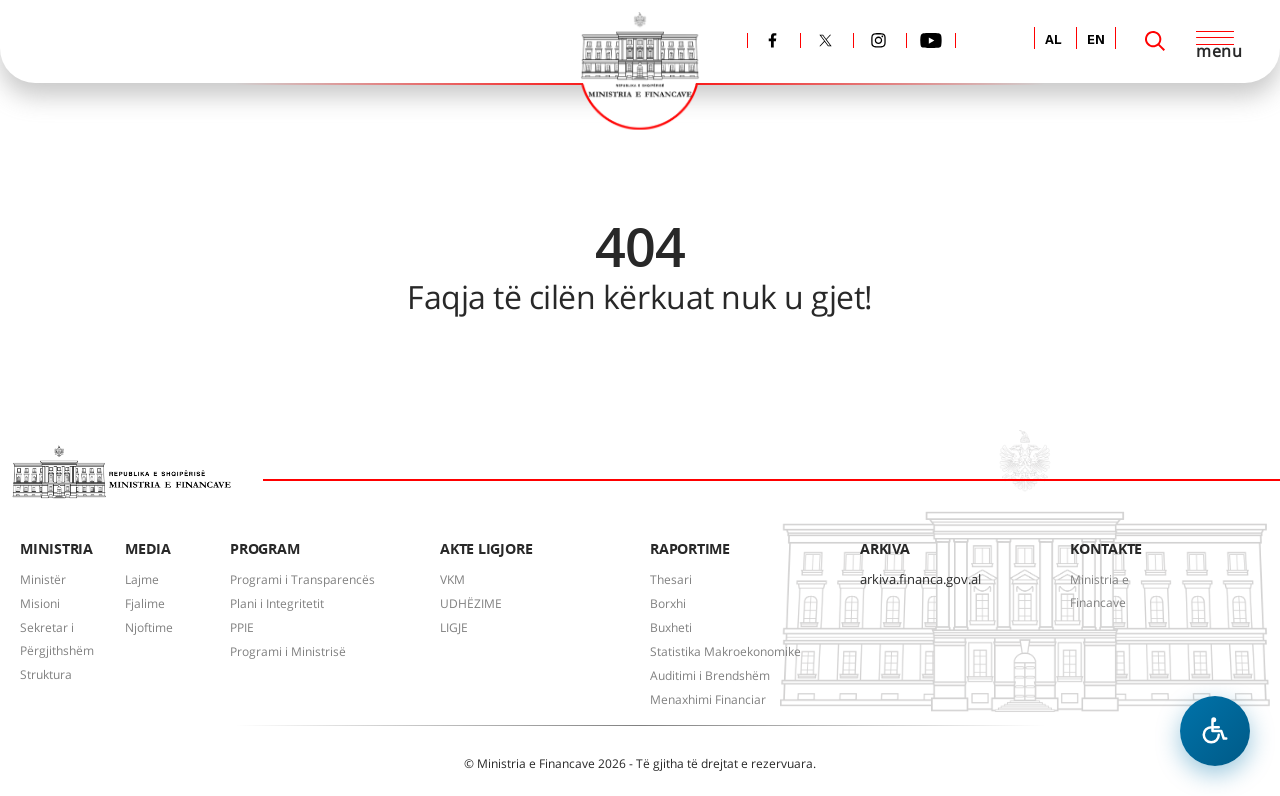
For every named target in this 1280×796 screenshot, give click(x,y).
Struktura (46, 674)
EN (1096, 40)
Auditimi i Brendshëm (710, 675)
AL (1053, 40)
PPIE (242, 627)
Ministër (43, 579)
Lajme (142, 579)
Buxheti (671, 627)
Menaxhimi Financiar (708, 699)
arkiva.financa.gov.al (920, 579)
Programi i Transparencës (302, 579)
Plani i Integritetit (277, 603)
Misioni (40, 603)
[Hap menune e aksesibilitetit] (1215, 731)
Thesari (671, 579)
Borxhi (668, 603)
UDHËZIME (471, 603)
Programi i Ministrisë (288, 651)
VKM (452, 579)
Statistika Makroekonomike (725, 651)
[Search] (1155, 41)
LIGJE (454, 627)
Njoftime (149, 627)
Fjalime (145, 603)
